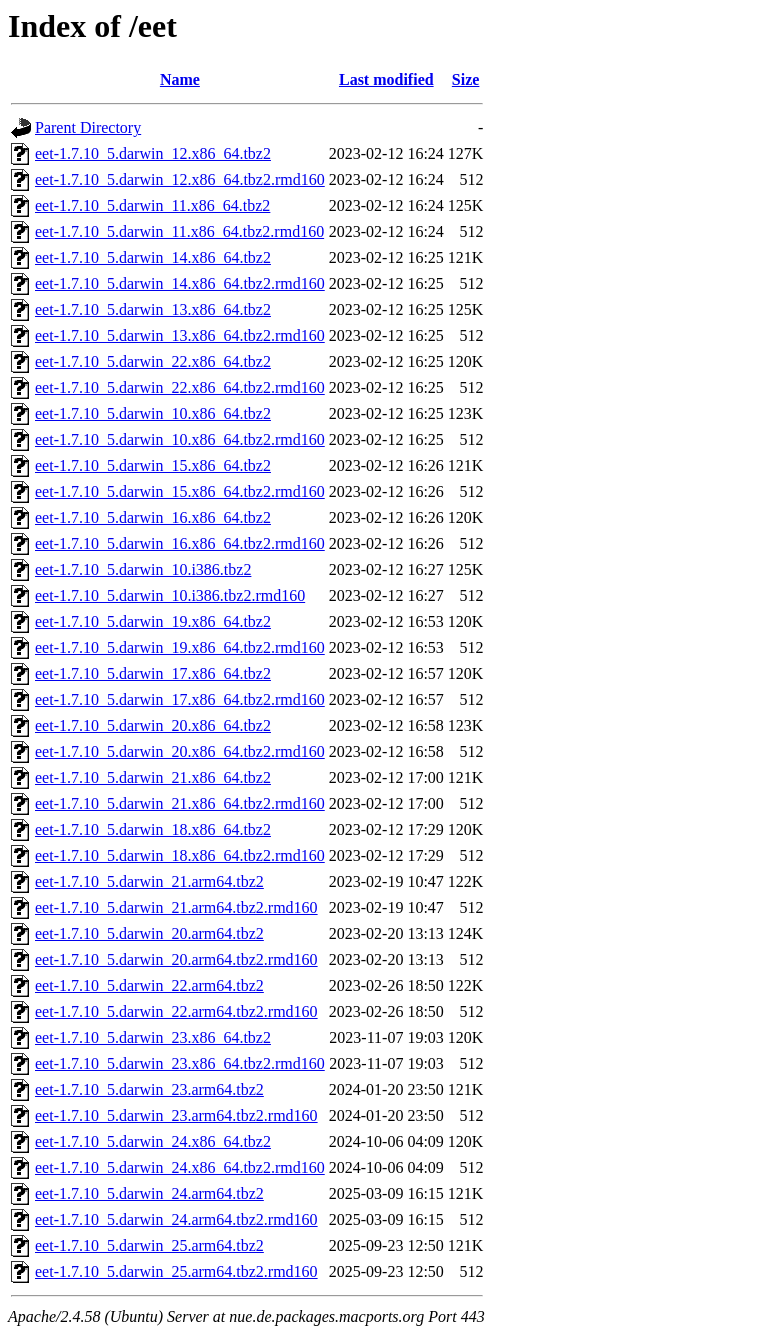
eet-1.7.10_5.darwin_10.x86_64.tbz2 (153, 413)
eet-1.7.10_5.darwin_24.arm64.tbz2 (149, 1193)
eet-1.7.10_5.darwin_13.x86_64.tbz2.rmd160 (180, 335)
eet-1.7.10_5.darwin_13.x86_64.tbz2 (153, 309)
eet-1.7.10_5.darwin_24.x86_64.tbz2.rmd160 (180, 1167)
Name (180, 79)
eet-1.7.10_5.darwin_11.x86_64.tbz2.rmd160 (179, 231)
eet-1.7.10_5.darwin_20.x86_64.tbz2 (153, 725)
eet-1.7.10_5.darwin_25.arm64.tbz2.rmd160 (176, 1271)
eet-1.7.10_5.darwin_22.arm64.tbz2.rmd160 (176, 1011)
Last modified (386, 79)
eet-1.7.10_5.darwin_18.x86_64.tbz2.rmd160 (180, 855)
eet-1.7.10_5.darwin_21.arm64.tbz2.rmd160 (176, 907)
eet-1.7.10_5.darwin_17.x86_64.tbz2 (153, 673)
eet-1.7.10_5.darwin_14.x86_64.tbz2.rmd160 (180, 283)
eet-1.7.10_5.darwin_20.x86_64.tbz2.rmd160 (180, 751)
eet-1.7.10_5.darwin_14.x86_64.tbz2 (153, 257)
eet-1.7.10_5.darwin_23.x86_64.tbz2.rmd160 (180, 1063)
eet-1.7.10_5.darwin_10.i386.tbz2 (143, 569)
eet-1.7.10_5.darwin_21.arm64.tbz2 (149, 881)
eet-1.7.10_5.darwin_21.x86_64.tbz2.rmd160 (180, 803)
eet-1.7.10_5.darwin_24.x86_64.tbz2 (153, 1141)
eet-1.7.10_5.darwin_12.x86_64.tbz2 (153, 153)
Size (466, 79)
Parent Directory (88, 127)
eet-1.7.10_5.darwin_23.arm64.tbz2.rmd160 (176, 1115)
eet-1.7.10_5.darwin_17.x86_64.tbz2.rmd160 (180, 699)
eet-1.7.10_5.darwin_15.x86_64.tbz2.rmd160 (180, 491)
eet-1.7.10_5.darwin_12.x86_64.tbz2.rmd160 (180, 179)
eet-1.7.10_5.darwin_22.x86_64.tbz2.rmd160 (180, 387)
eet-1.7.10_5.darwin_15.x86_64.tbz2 (153, 465)
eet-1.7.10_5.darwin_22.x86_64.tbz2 (153, 361)
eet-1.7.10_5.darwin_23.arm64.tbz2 (149, 1089)
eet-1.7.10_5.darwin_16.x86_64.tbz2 (153, 517)
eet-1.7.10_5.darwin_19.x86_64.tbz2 (153, 621)
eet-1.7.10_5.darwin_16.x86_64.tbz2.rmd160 (180, 543)
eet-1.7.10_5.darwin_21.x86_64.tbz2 (153, 777)
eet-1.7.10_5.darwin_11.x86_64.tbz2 (152, 205)
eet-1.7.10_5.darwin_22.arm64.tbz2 (149, 985)
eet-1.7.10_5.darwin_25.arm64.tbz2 (149, 1245)
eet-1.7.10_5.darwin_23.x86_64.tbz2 (153, 1037)
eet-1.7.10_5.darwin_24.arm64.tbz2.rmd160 (176, 1219)
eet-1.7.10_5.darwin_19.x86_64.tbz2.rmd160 (180, 647)
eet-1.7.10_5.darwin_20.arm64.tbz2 (149, 933)
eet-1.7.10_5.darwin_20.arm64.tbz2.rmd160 (176, 959)
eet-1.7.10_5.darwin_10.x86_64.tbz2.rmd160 (180, 439)
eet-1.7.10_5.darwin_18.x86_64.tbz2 (153, 829)
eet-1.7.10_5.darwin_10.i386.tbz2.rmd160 (170, 595)
